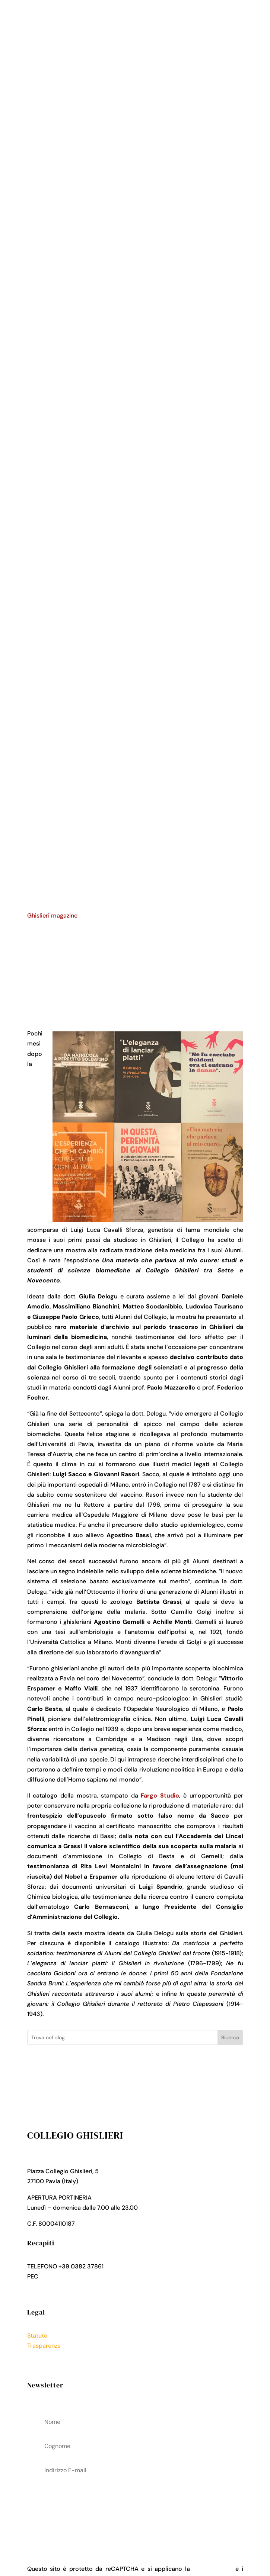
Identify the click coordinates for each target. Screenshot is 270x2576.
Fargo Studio (160, 1795)
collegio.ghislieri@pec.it (72, 2276)
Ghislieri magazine (52, 915)
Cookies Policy (47, 2366)
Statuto (37, 2335)
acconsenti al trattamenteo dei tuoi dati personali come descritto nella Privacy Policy (135, 2509)
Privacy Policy (46, 2356)
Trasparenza (44, 2345)
